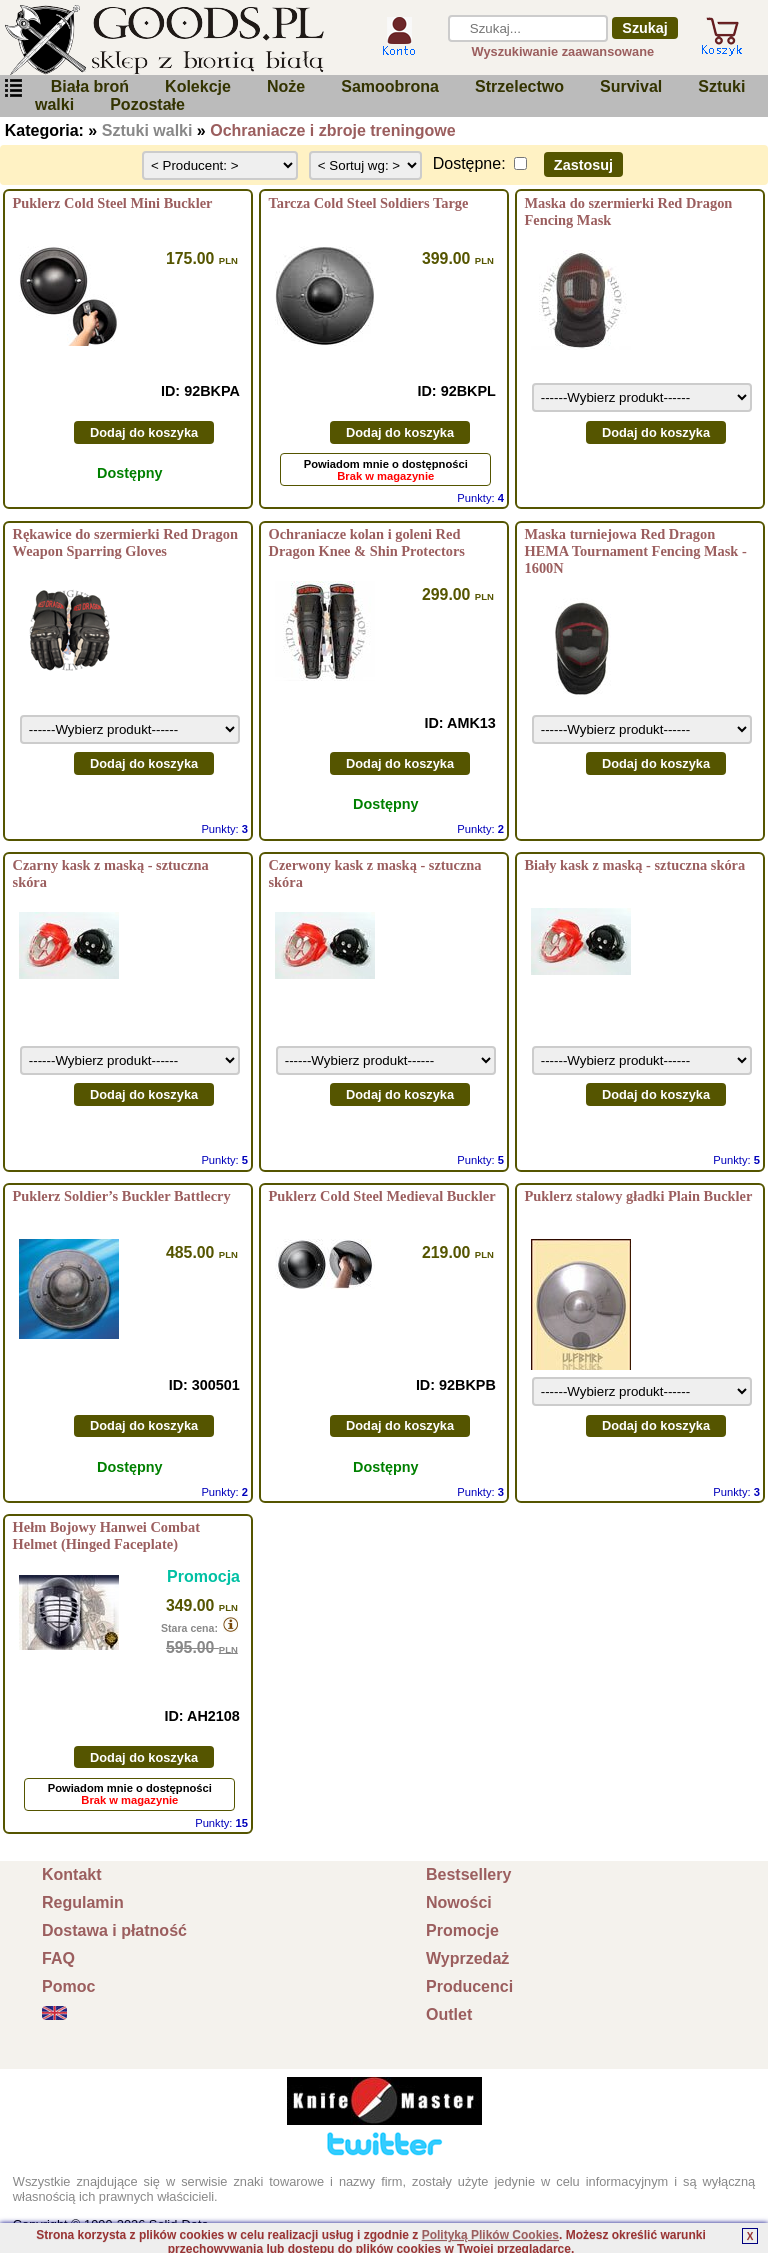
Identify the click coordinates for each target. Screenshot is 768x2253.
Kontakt (72, 1874)
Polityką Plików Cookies (490, 2235)
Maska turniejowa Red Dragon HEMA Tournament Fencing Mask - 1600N (635, 551)
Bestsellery (468, 1874)
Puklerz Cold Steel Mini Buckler (113, 203)
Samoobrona (390, 86)
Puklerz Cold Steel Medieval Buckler (382, 1196)
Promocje (462, 1930)
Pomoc (68, 1986)
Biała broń (90, 86)
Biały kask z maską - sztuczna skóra (634, 865)
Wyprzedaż (467, 1958)
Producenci (469, 1986)
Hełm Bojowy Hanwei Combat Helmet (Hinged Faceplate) (106, 1535)
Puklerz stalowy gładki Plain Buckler (638, 1196)
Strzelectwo (519, 86)
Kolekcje (198, 86)
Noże (286, 86)
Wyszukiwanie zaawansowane (563, 51)
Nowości (459, 1902)
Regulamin (83, 1902)
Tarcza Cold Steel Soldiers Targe (369, 203)
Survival (631, 86)
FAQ (58, 1958)
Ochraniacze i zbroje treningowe (332, 130)
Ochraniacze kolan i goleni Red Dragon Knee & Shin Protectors (367, 542)
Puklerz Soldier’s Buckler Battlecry (122, 1196)
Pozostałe (147, 104)
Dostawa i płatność (114, 1930)
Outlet (449, 2014)
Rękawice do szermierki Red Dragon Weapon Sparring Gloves (125, 542)
